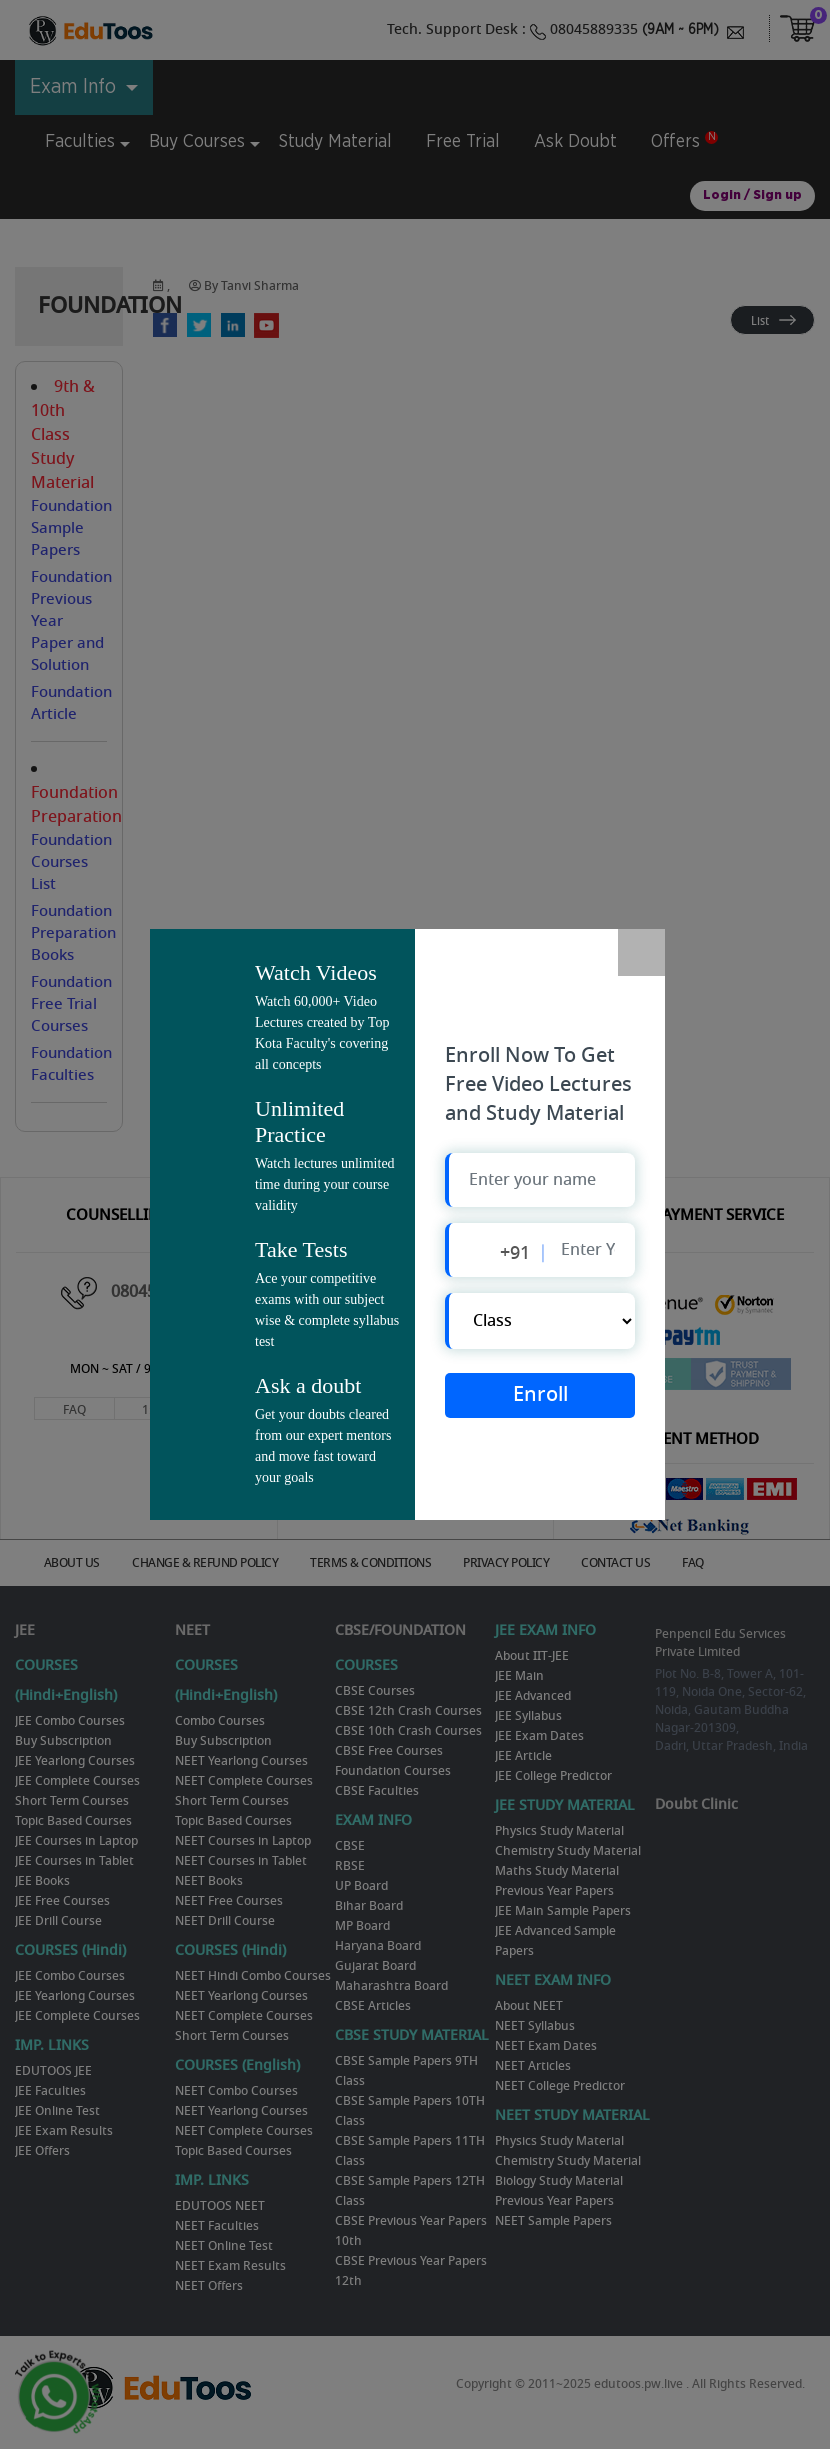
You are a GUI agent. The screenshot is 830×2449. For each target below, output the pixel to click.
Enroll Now (540, 1399)
